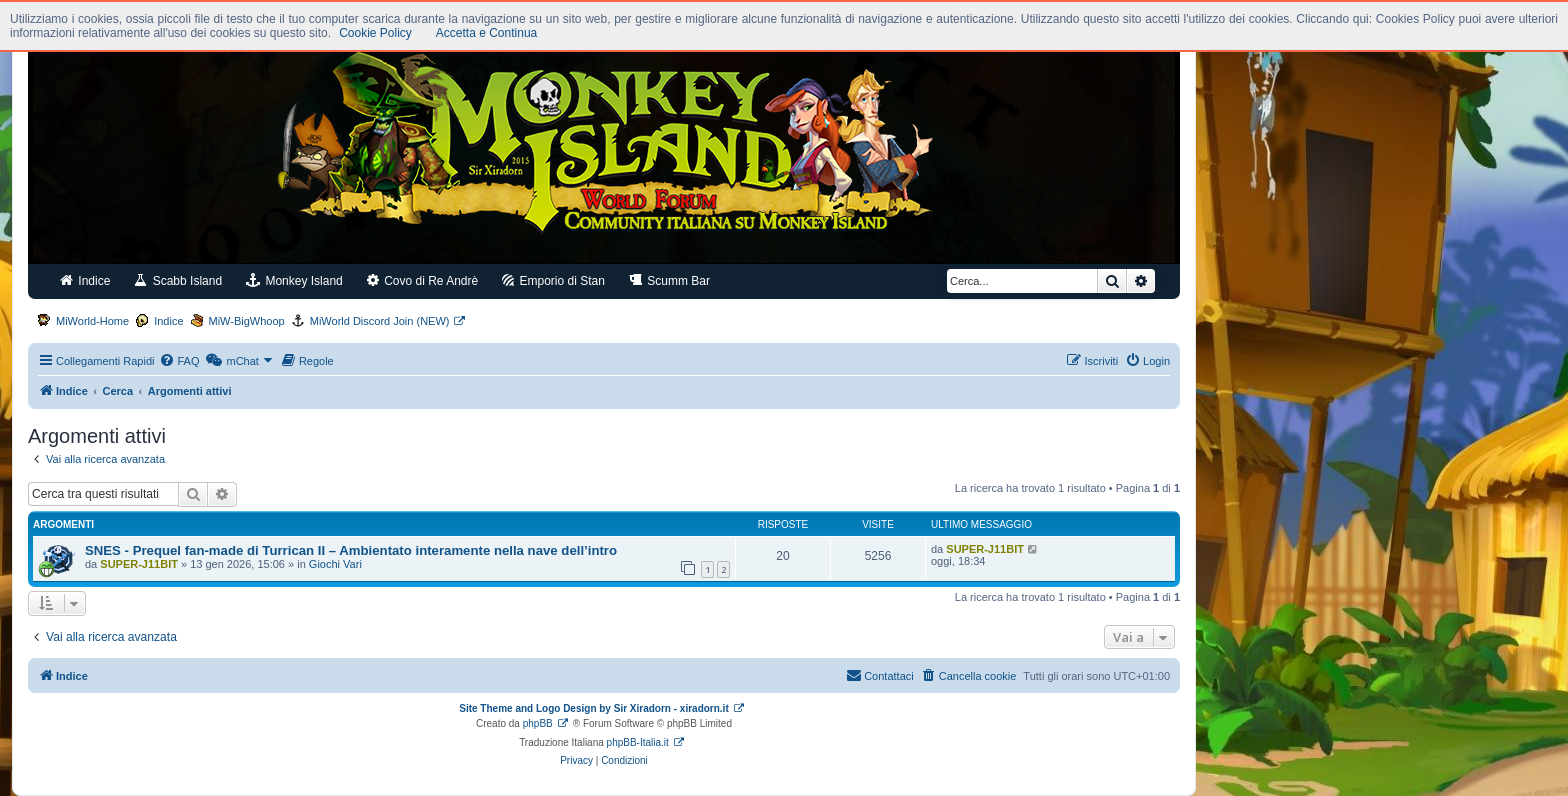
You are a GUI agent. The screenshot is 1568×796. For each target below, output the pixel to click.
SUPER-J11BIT (139, 564)
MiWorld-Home (92, 321)
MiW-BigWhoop (247, 321)
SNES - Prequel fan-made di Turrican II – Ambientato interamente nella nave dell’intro (351, 550)
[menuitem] (179, 361)
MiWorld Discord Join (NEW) (380, 321)
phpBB (538, 723)
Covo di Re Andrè (422, 280)
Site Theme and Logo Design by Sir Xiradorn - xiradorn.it (593, 708)
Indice (85, 280)
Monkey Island (294, 280)
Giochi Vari (335, 564)
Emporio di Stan (553, 280)
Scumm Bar (669, 280)
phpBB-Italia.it (638, 742)
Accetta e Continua (486, 33)
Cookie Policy (375, 33)
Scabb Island (178, 280)
